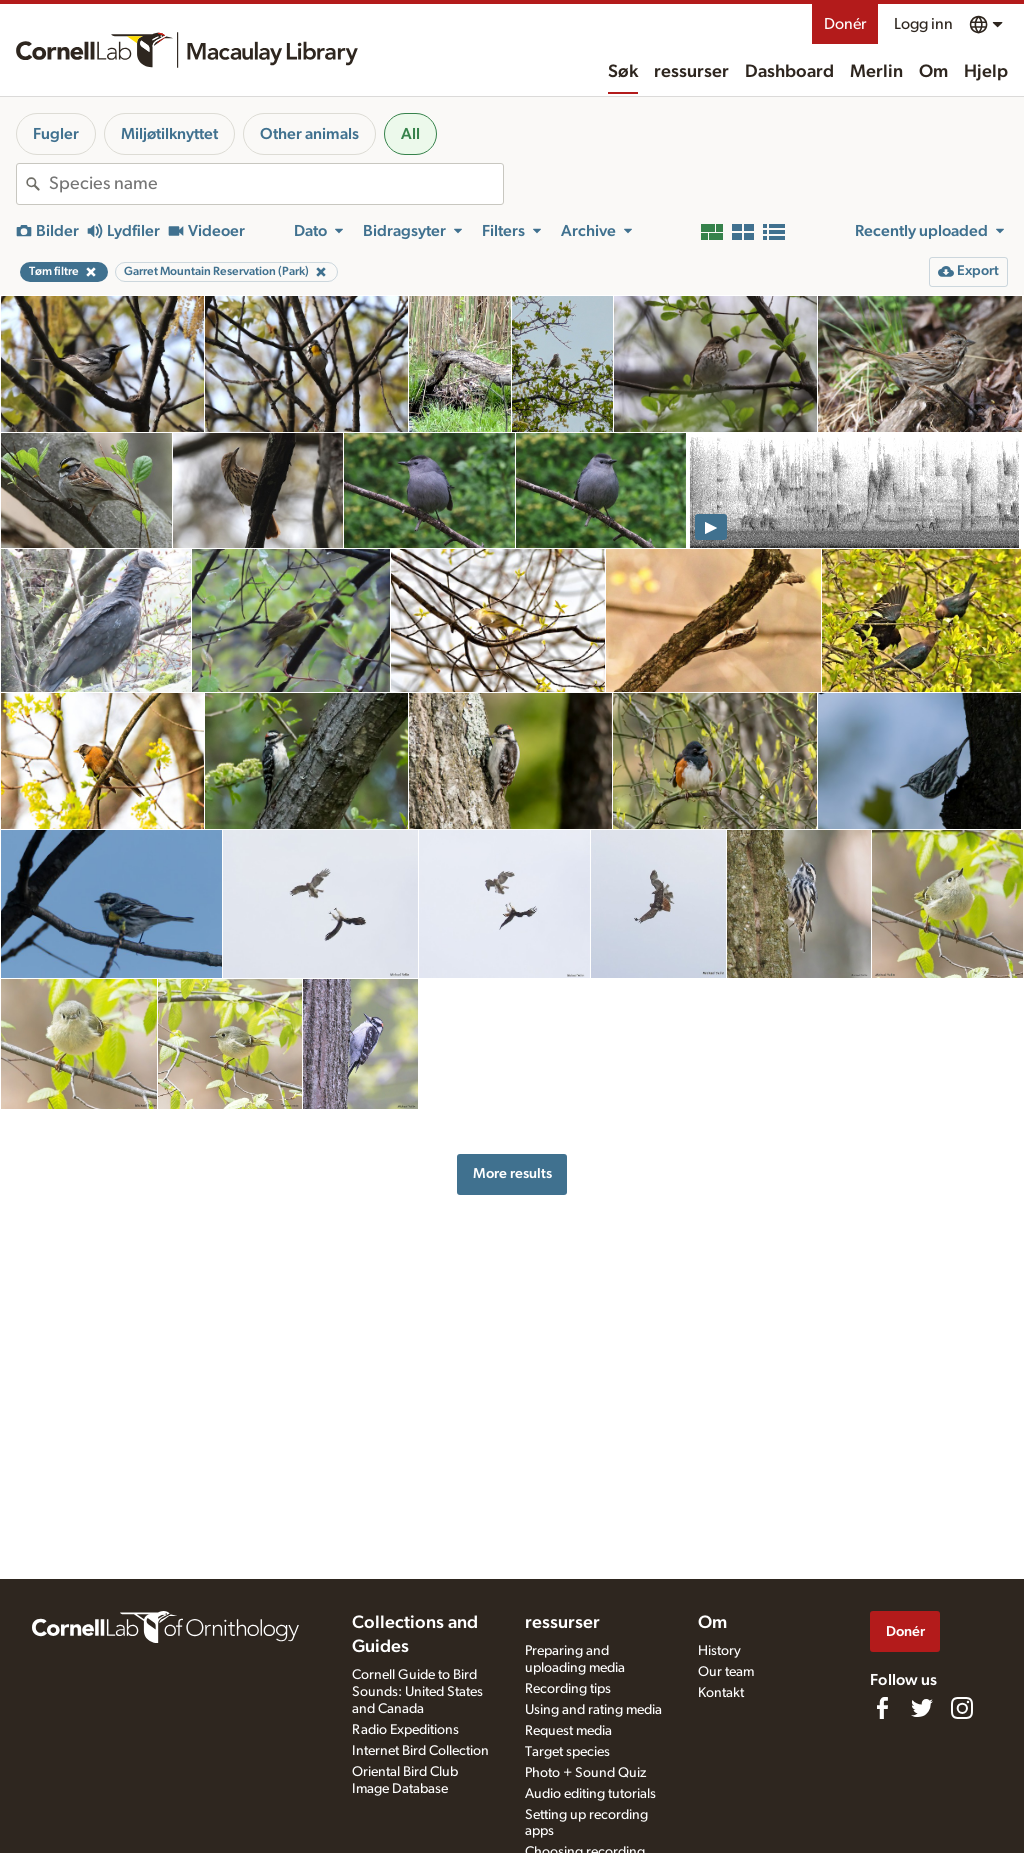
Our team (726, 1672)
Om (933, 72)
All (410, 134)
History (719, 1651)
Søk (623, 72)
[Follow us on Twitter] (922, 1708)
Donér (845, 24)
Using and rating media (593, 1710)
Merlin (876, 72)
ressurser (691, 72)
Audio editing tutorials (590, 1794)
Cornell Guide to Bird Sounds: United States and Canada (417, 1692)
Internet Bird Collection (420, 1751)
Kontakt (721, 1693)
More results (512, 1173)
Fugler (56, 134)
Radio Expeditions (405, 1730)
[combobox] (276, 184)
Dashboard (789, 72)
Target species (567, 1752)
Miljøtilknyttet (169, 134)
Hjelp (986, 72)
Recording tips (568, 1689)
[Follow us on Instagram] (962, 1708)
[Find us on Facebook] (882, 1708)
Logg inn (923, 24)
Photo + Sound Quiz (585, 1773)
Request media (568, 1731)
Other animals (309, 134)
